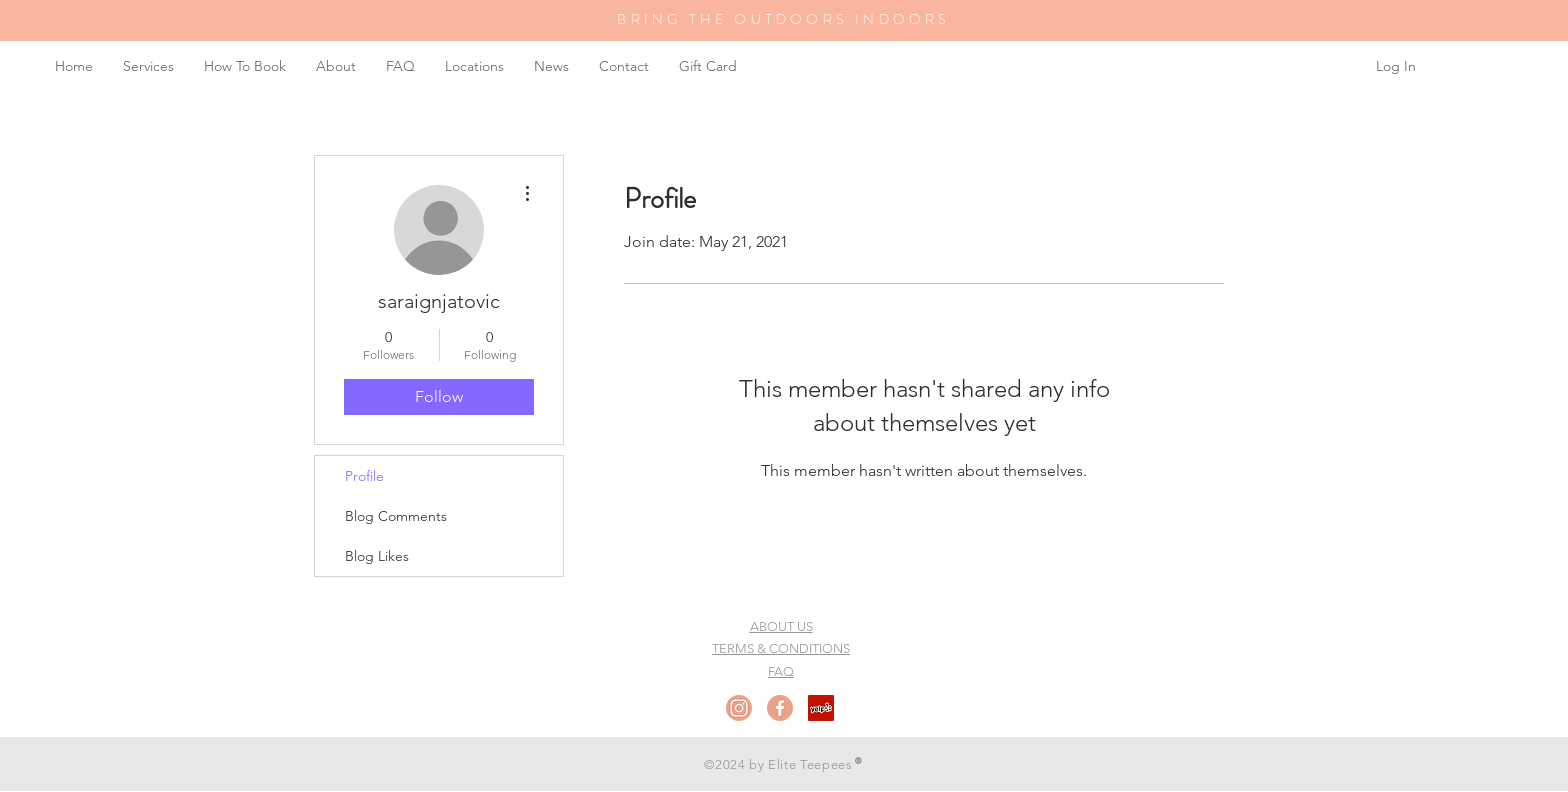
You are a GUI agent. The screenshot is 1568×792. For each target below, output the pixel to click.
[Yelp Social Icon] (821, 708)
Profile (364, 476)
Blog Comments (396, 516)
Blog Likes (377, 556)
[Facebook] (780, 708)
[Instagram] (739, 708)
